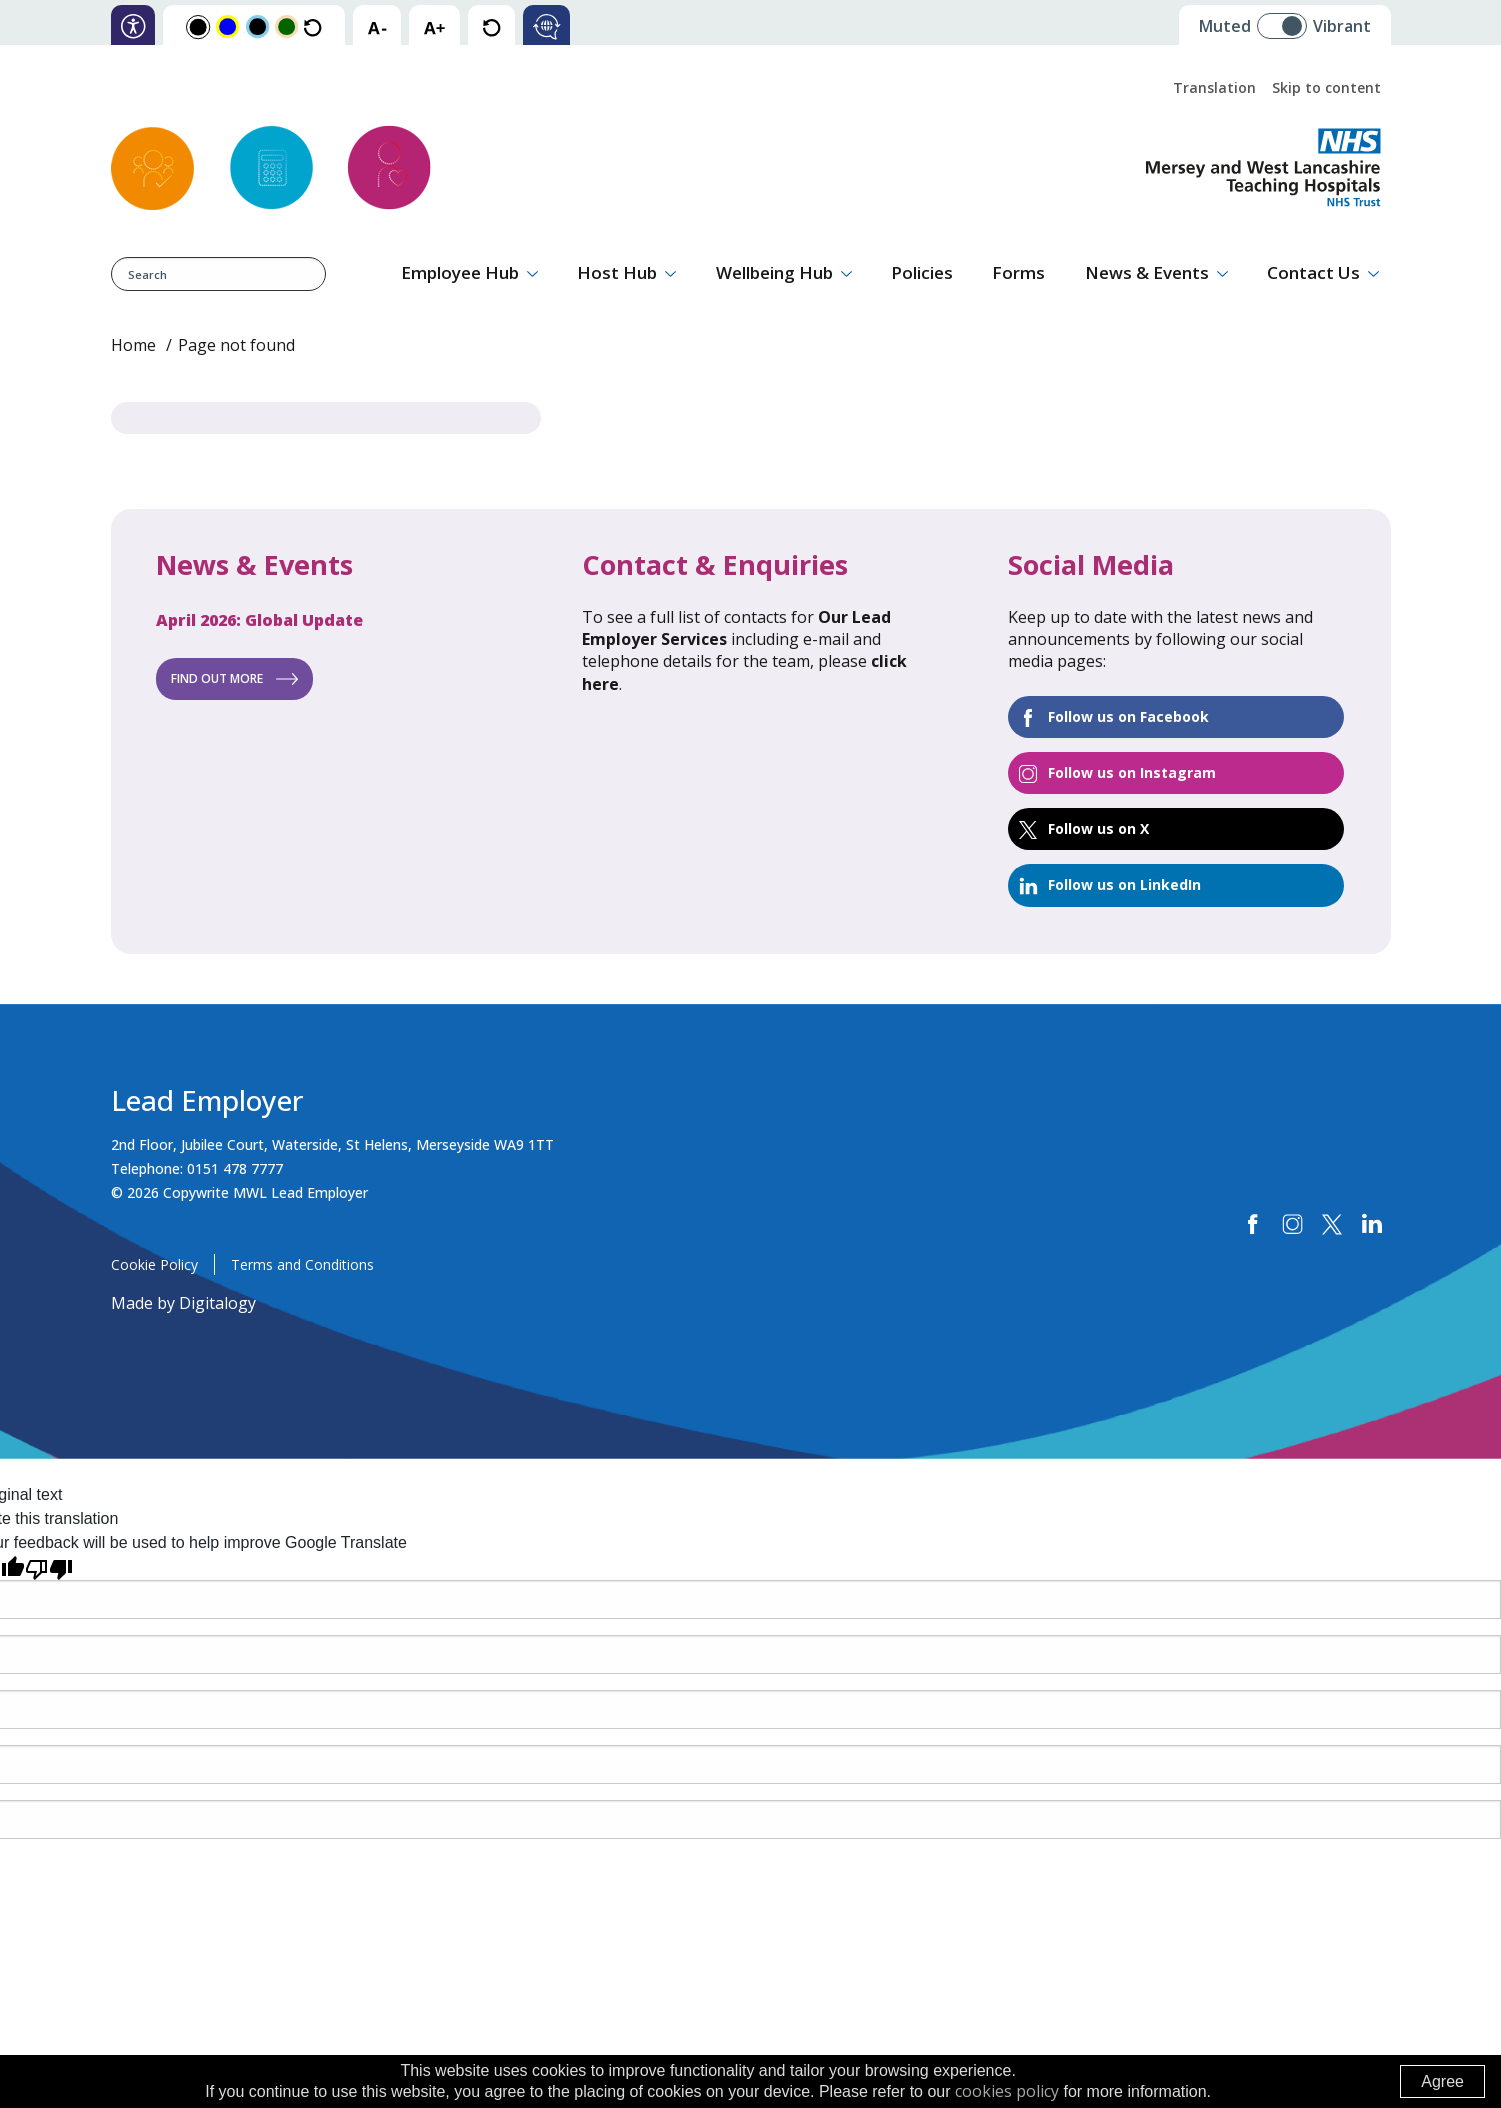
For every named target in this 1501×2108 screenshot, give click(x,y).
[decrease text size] (377, 26)
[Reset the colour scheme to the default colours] (312, 26)
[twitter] (1332, 1224)
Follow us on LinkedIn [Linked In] (1124, 884)
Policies (922, 272)
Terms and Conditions (302, 1264)
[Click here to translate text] (546, 26)
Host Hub (617, 272)
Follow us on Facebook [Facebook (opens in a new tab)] (1128, 716)
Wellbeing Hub (774, 272)
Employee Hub (460, 272)
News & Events (1147, 272)
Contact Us (1313, 272)
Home (133, 345)
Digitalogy (217, 1303)
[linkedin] (1371, 1224)
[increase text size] (434, 26)
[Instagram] (1292, 1224)
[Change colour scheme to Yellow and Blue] (227, 25)
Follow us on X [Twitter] (1098, 828)
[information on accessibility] (133, 26)
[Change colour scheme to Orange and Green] (286, 25)
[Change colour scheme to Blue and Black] (257, 25)
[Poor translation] (49, 1567)
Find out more (217, 678)
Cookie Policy (154, 1264)
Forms (1018, 272)
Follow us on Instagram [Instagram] (1132, 772)
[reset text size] (491, 26)
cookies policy (1007, 2091)
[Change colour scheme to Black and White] (198, 26)
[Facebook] (1253, 1224)
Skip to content (1326, 87)
